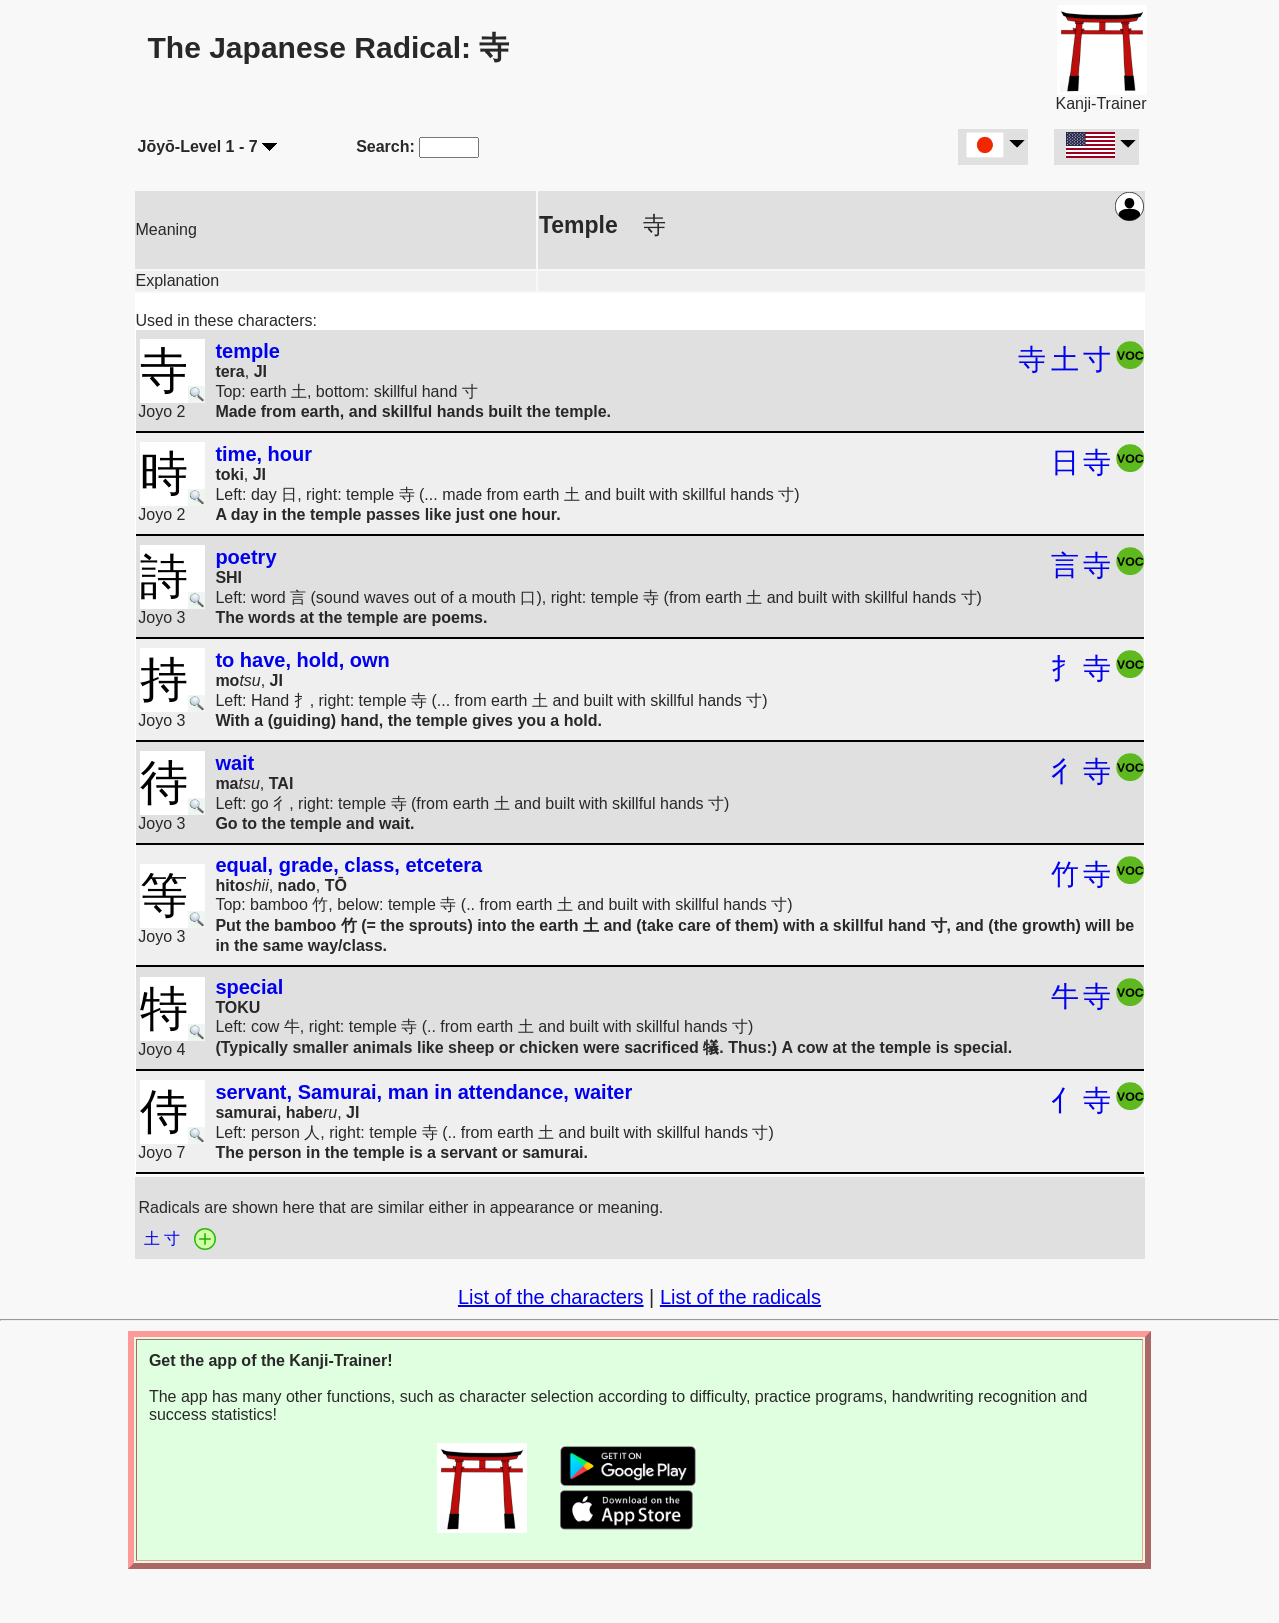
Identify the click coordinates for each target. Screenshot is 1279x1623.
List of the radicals (740, 1297)
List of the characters (551, 1297)
